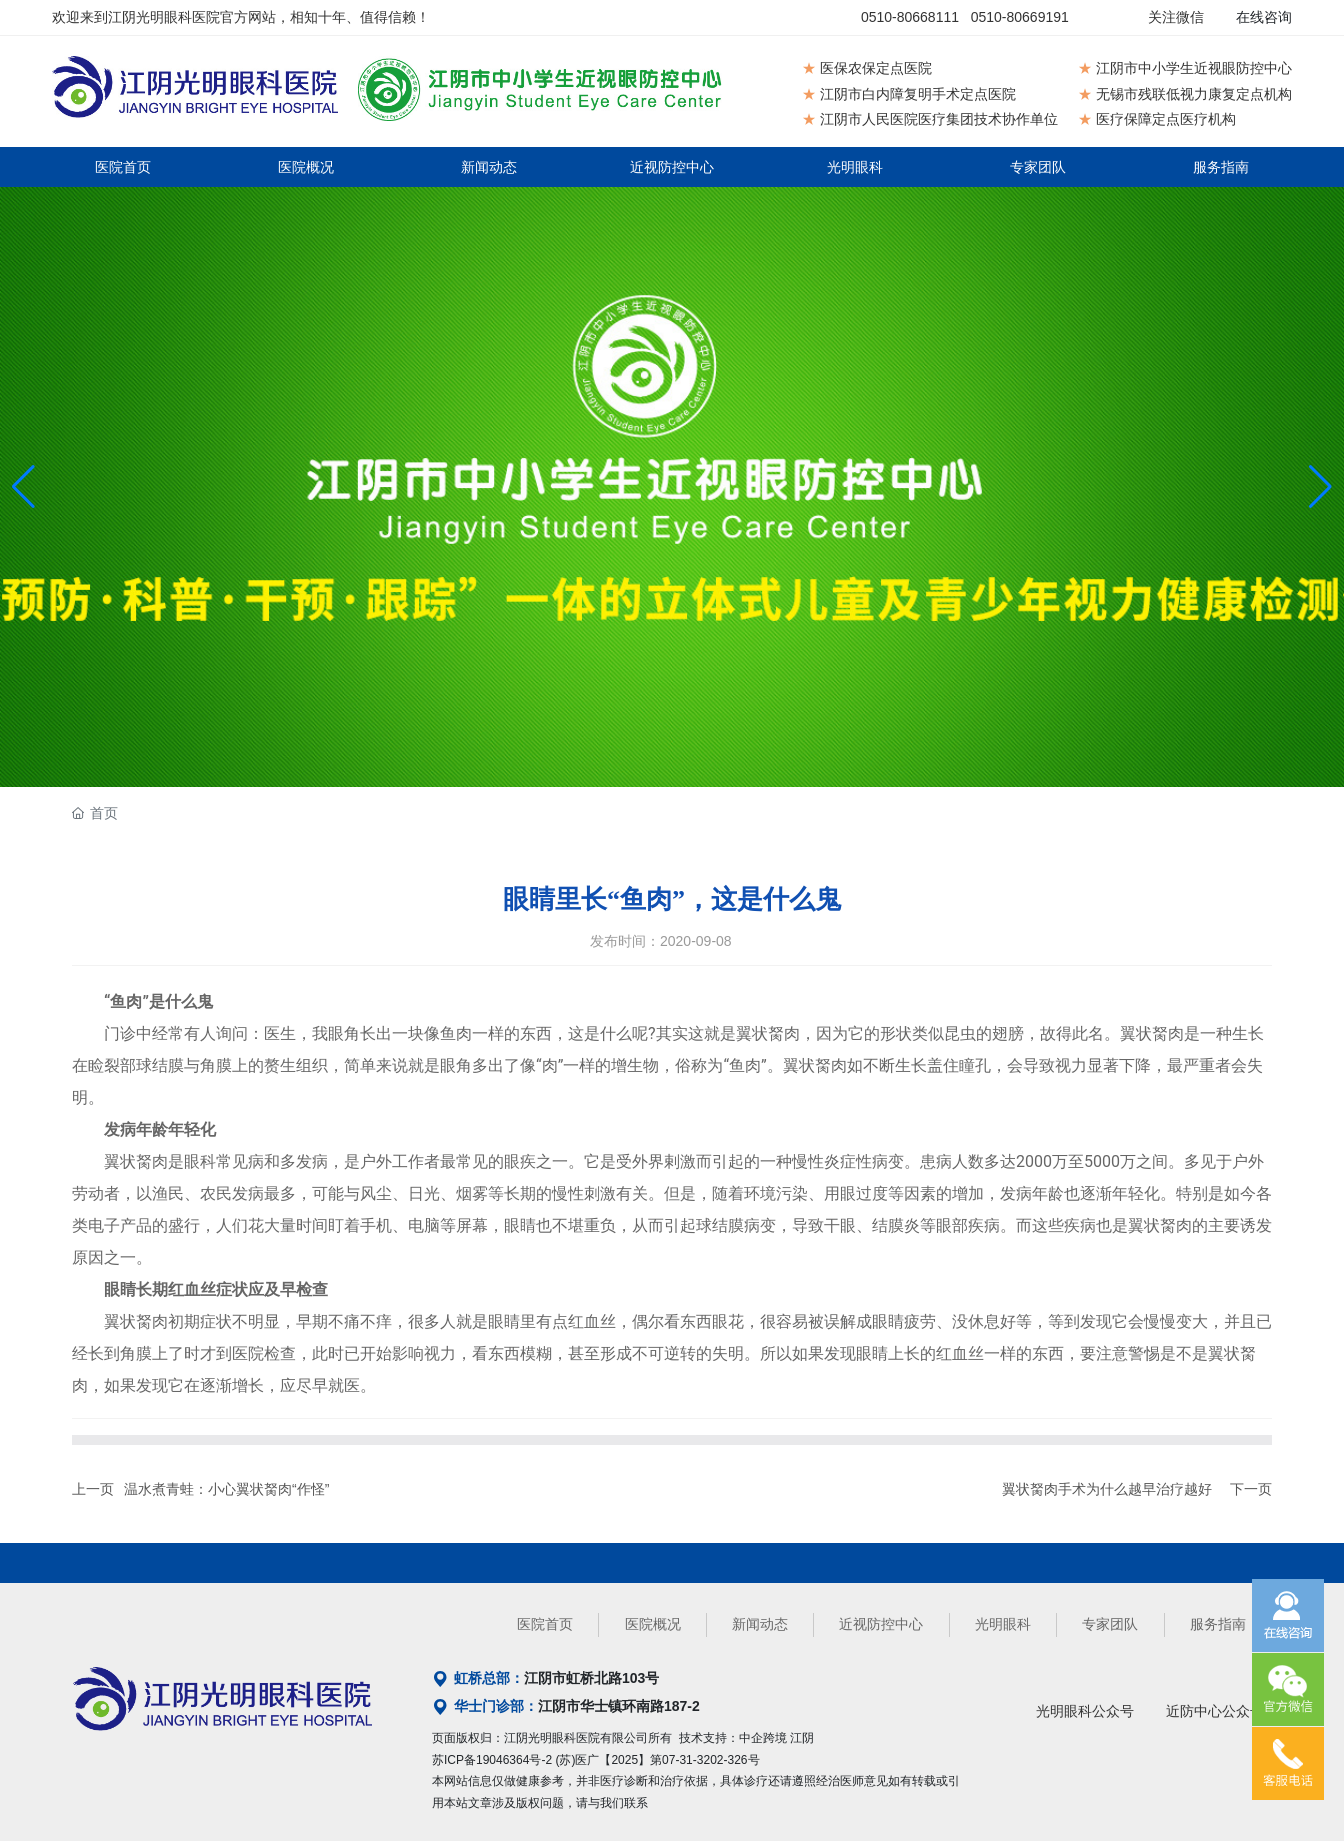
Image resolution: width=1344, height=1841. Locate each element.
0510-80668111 (910, 17)
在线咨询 (1264, 17)
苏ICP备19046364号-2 (492, 1760)
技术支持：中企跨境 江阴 (746, 1738)
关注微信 (1176, 17)
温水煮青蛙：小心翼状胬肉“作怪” (226, 1489)
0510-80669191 (1020, 17)
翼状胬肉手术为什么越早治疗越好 (1107, 1489)
